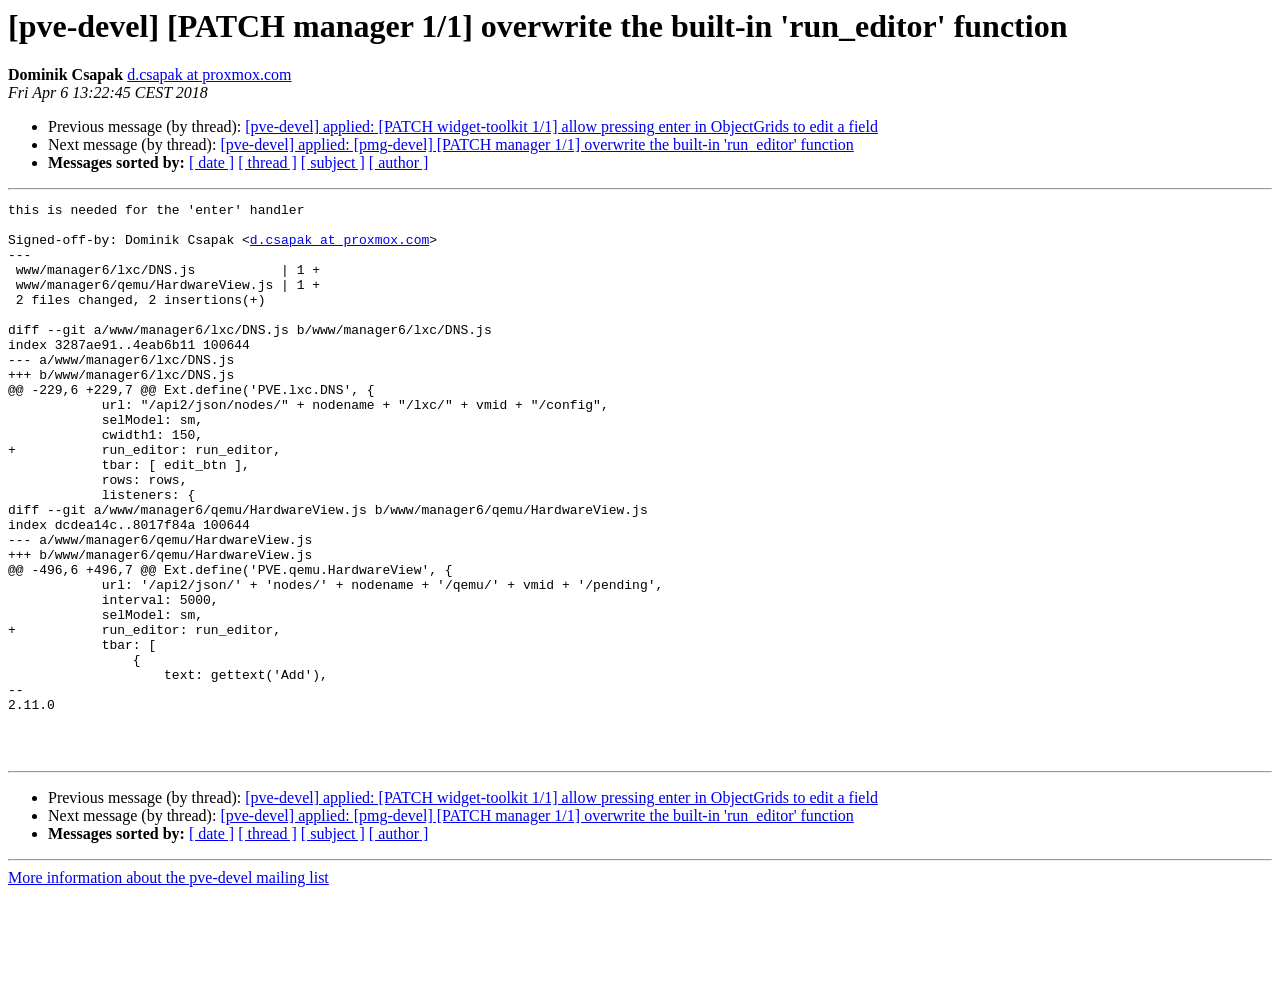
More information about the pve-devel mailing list (168, 988)
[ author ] (399, 162)
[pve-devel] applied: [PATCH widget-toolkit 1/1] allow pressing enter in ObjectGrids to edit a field (561, 126)
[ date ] (211, 162)
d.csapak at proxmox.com (209, 74)
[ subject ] (333, 162)
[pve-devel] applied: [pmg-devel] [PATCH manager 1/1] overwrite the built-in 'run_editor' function (536, 144)
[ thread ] (267, 162)
